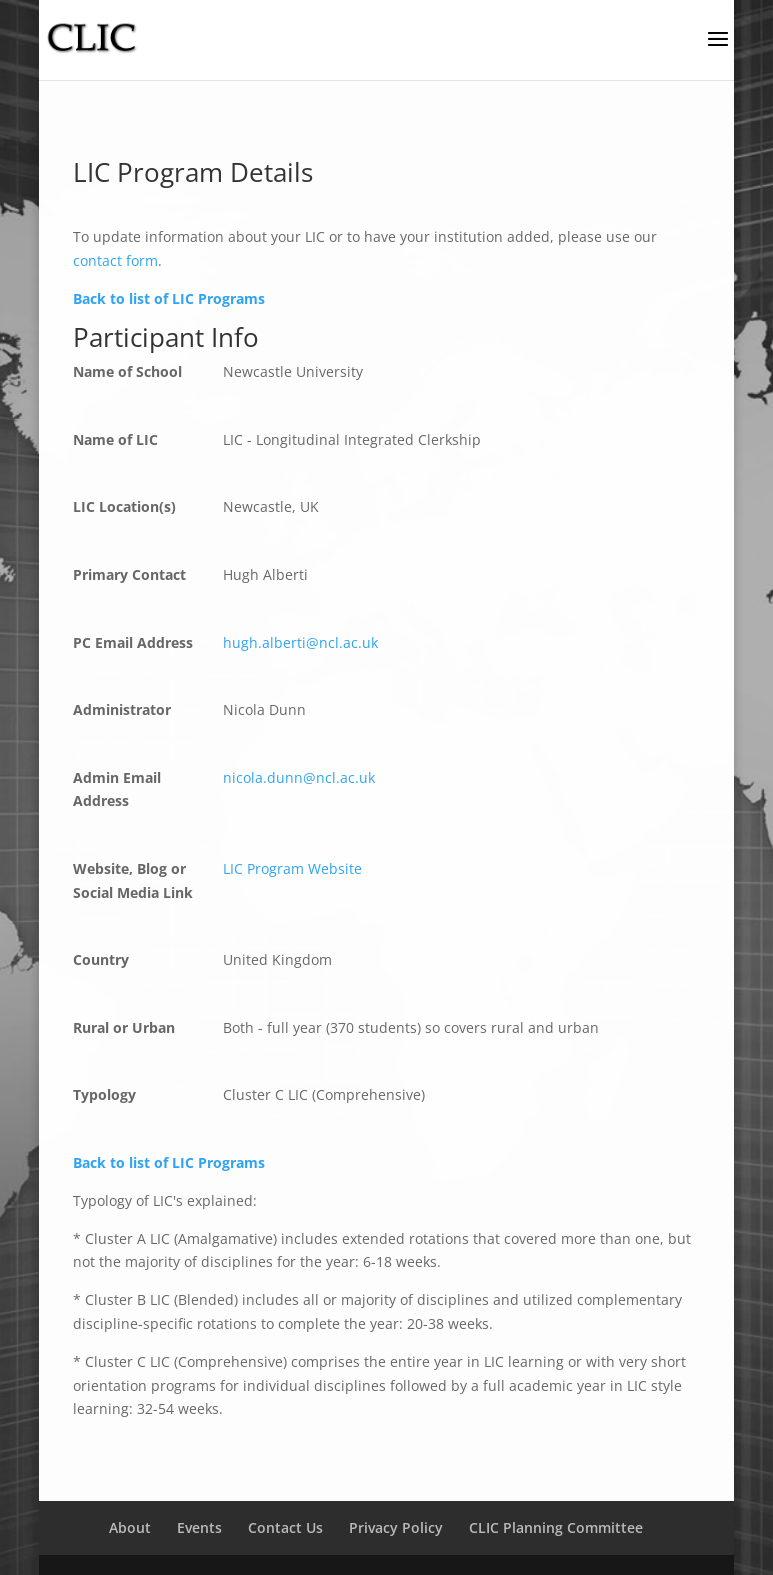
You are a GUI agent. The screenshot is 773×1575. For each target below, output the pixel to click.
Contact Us (285, 1527)
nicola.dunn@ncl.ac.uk (299, 777)
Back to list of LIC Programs (169, 298)
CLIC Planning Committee (556, 1527)
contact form (115, 260)
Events (199, 1527)
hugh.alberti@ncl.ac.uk (300, 642)
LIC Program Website (292, 868)
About (130, 1527)
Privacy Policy (396, 1527)
